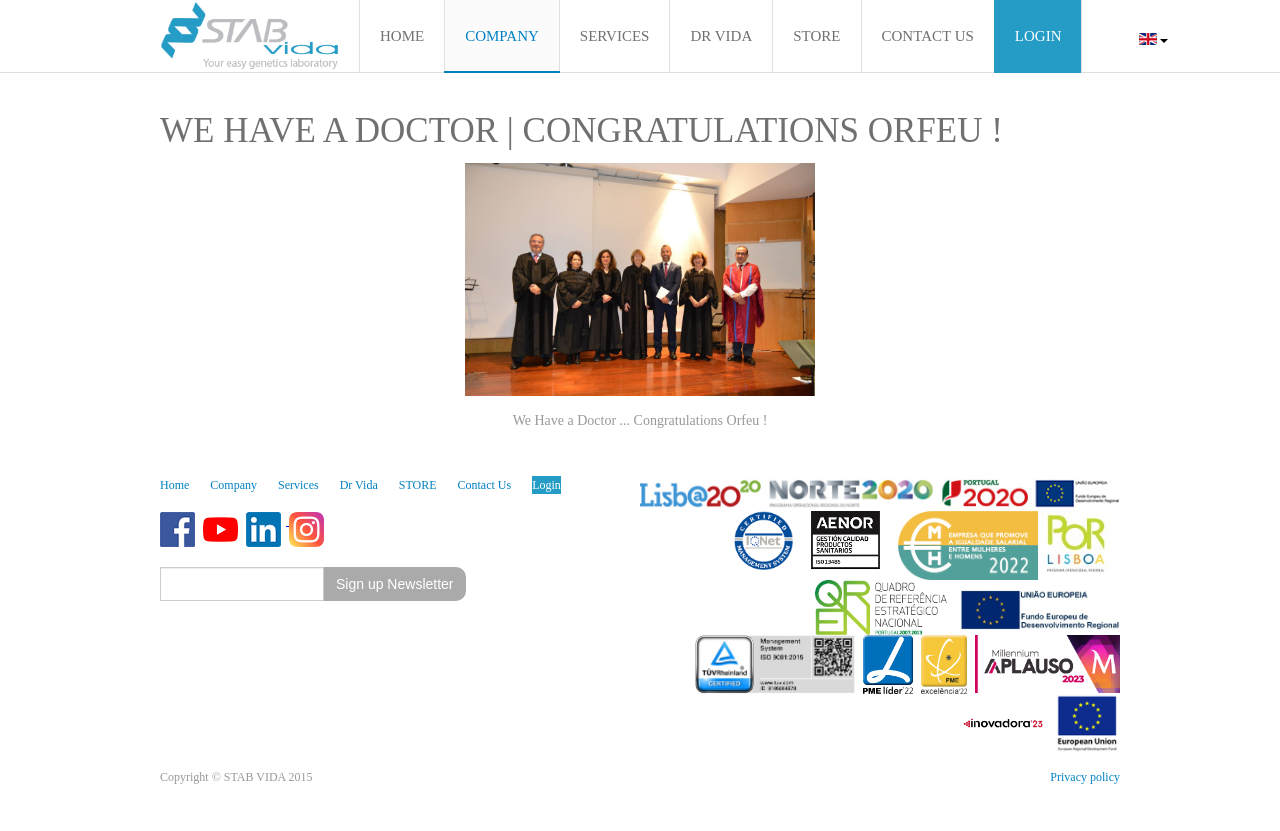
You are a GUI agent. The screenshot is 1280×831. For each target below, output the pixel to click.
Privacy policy (1085, 777)
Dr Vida (359, 485)
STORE (418, 485)
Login (546, 485)
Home (174, 485)
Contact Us (485, 485)
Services (298, 485)
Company (233, 485)
